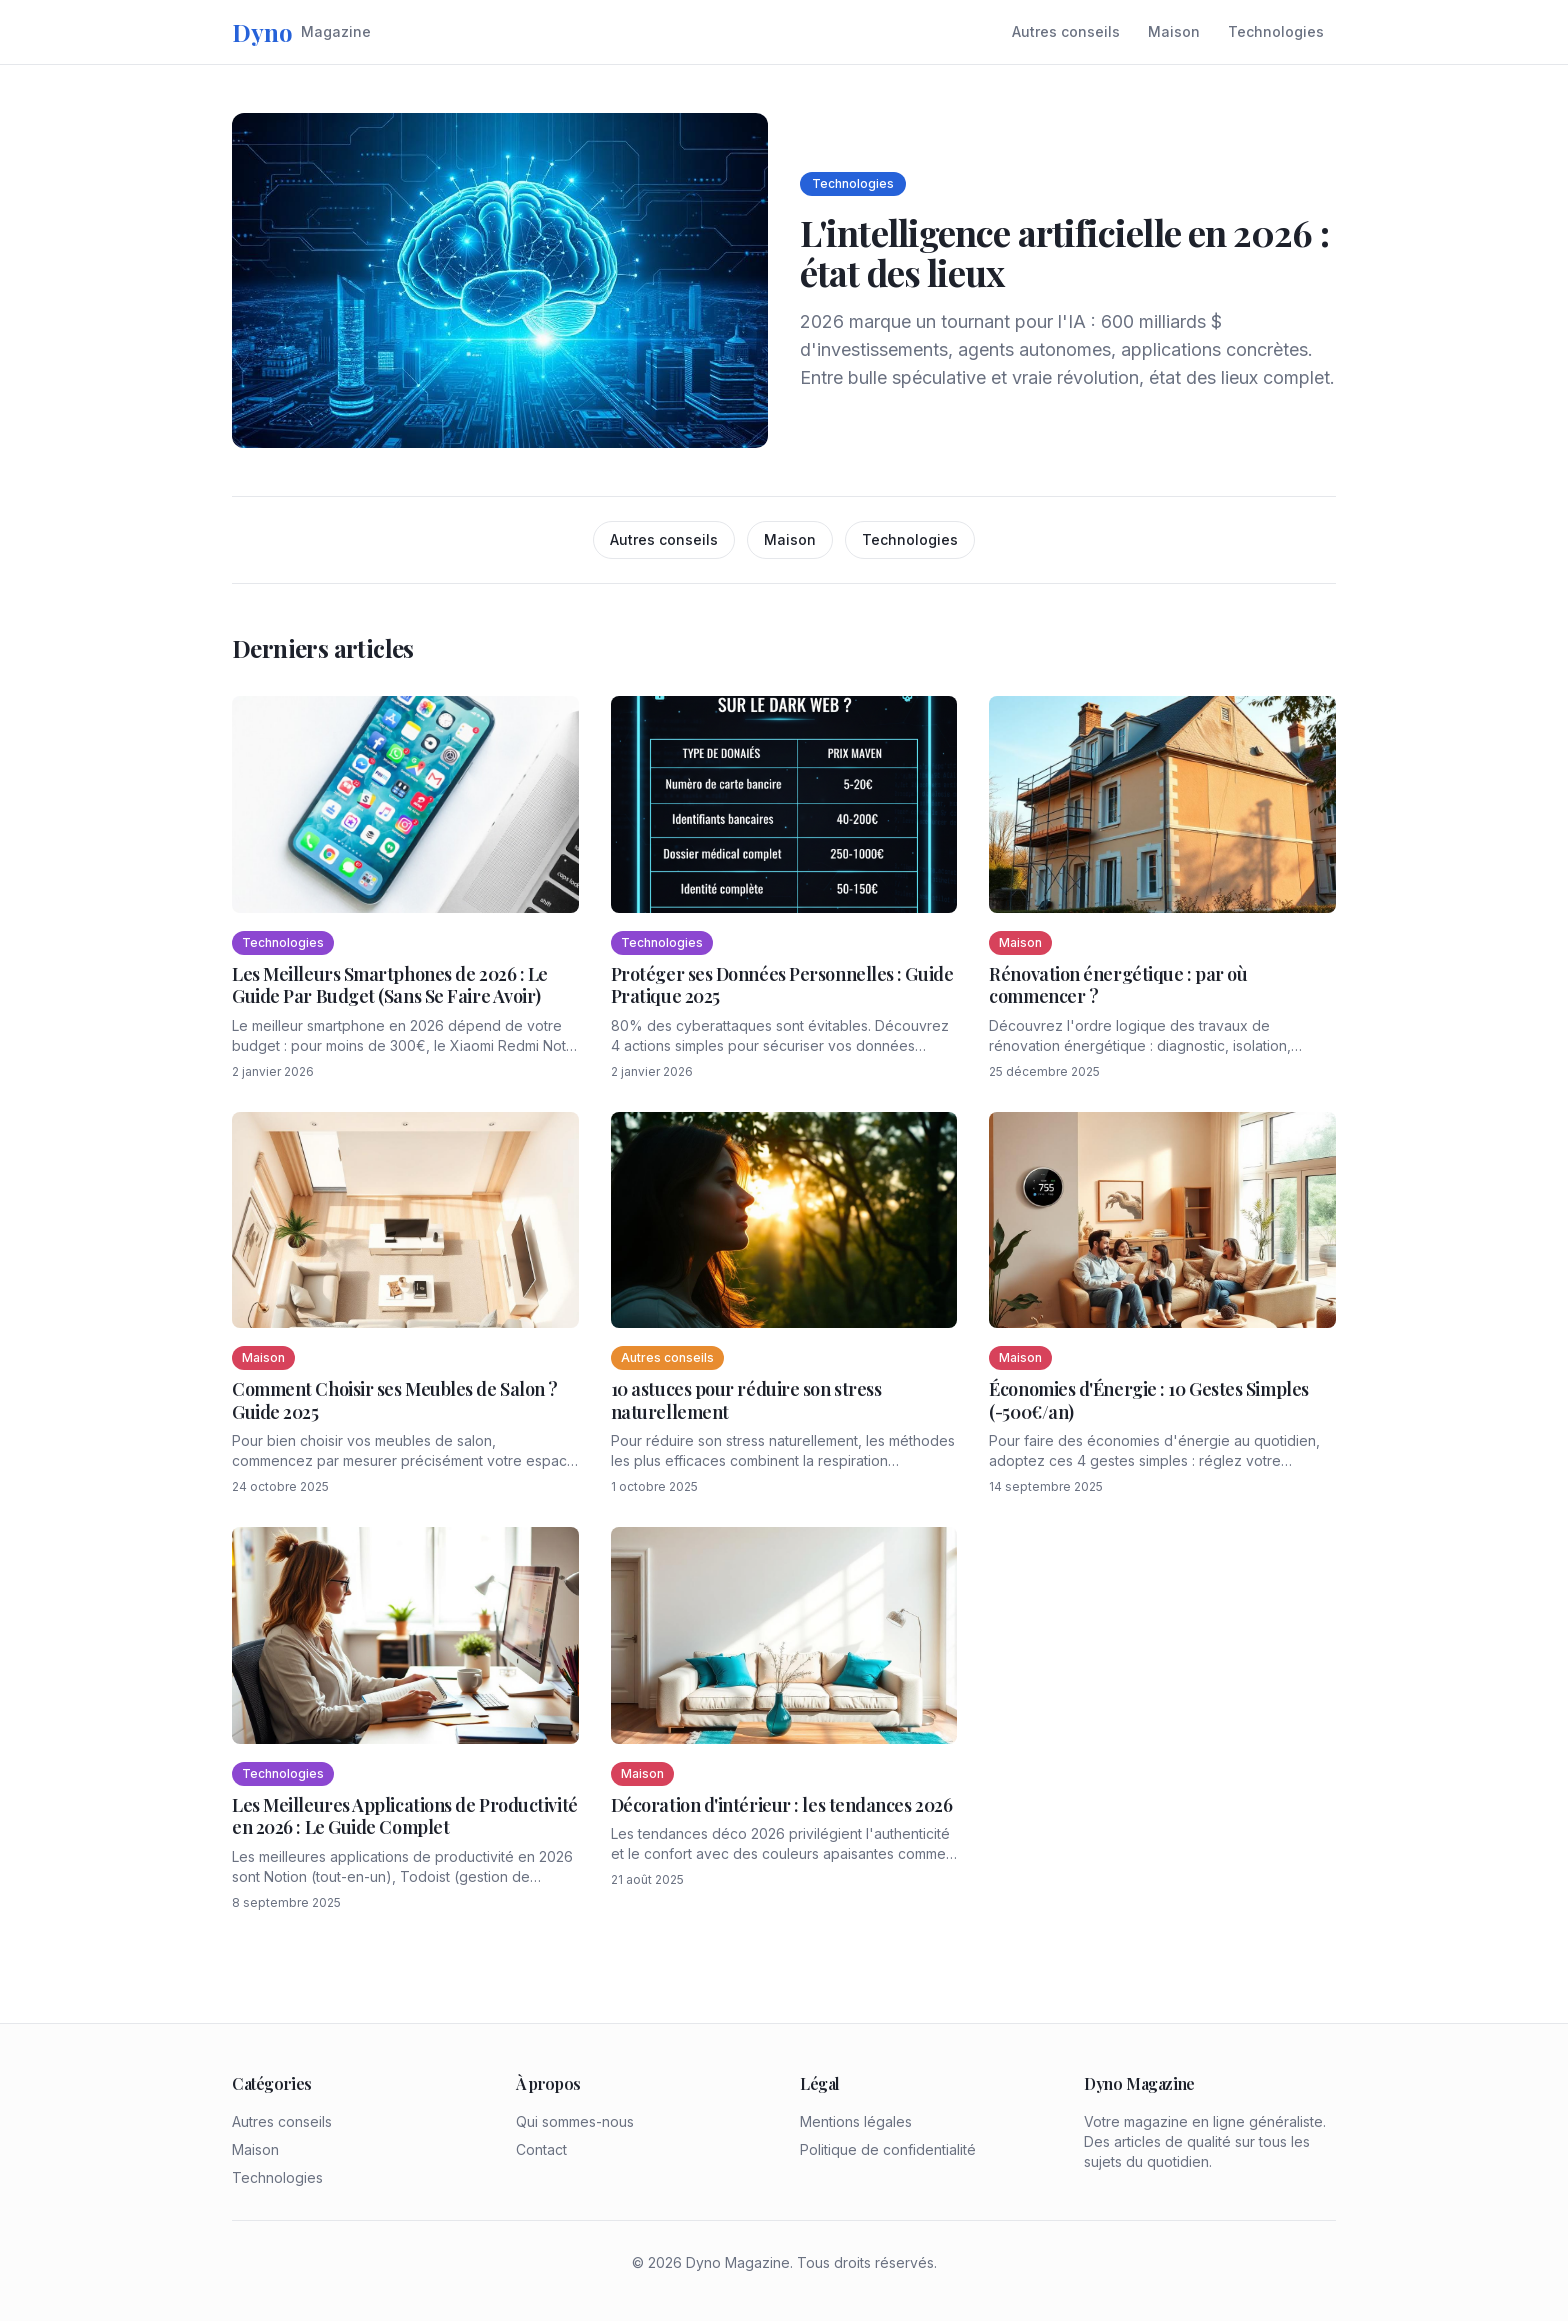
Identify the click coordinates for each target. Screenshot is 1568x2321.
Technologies (1276, 31)
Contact (541, 2149)
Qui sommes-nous (575, 2121)
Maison (1174, 31)
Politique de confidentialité (888, 2149)
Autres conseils (1066, 31)
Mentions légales (856, 2121)
